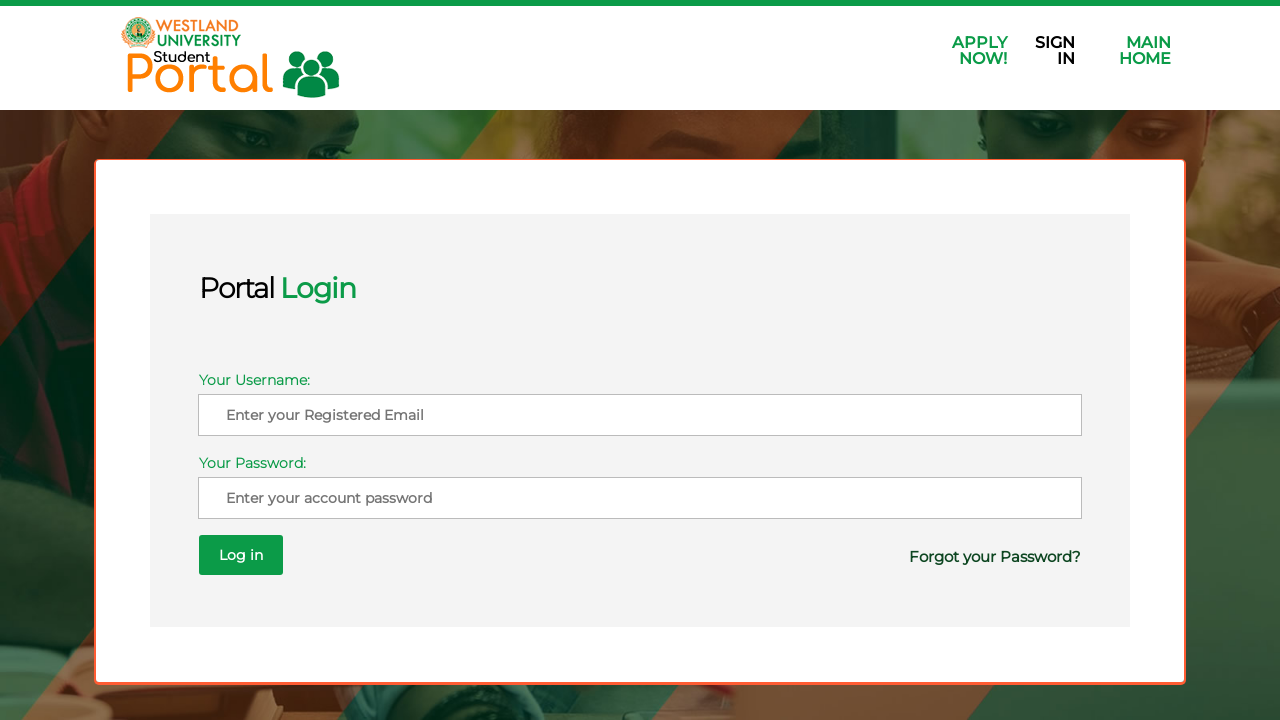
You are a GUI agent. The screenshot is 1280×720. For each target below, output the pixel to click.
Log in (714, 528)
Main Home (1145, 50)
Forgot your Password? (937, 529)
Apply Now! (979, 50)
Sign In (1055, 50)
